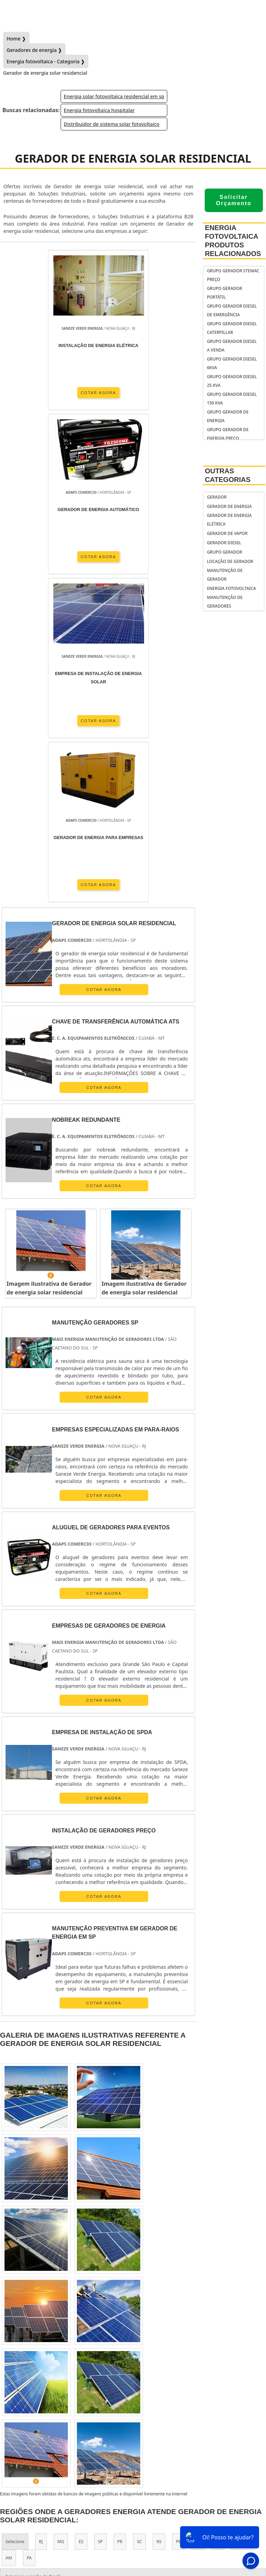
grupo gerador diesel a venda (232, 345)
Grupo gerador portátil (224, 292)
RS (159, 2213)
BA (198, 2213)
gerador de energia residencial (133, 2435)
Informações (133, 2510)
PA (29, 2229)
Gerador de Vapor (227, 533)
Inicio (133, 2473)
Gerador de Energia (229, 506)
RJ (41, 2213)
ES (81, 2213)
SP (100, 2213)
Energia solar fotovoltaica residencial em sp (114, 96)
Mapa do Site (133, 2522)
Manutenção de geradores (224, 601)
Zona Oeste (97, 2302)
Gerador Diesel (224, 543)
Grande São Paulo (209, 2302)
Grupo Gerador (224, 552)
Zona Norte (60, 2302)
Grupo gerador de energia (227, 416)
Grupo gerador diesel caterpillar (232, 328)
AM (9, 2229)
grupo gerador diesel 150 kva (232, 398)
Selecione (15, 2213)
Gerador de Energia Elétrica (229, 519)
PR (120, 2213)
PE (178, 2213)
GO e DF (243, 2213)
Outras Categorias (227, 475)
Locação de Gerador (230, 561)
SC (139, 2213)
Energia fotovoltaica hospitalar (99, 110)
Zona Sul (131, 2302)
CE (217, 2213)
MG (60, 2213)
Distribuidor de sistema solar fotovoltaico (111, 124)
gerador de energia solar (133, 2447)
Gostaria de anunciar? (133, 2461)
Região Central (20, 2302)
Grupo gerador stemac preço (233, 275)
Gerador (217, 497)
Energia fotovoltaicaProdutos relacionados (233, 240)
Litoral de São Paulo (25, 2319)
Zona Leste (165, 2302)
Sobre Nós (133, 2486)
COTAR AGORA (52, 392)
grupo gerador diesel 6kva (232, 363)
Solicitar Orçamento (233, 200)
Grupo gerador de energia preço (227, 434)
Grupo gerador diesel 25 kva (232, 381)
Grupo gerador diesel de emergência (232, 310)
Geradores (133, 2498)
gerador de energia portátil (133, 2423)
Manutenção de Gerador (224, 574)
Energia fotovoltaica (231, 588)
